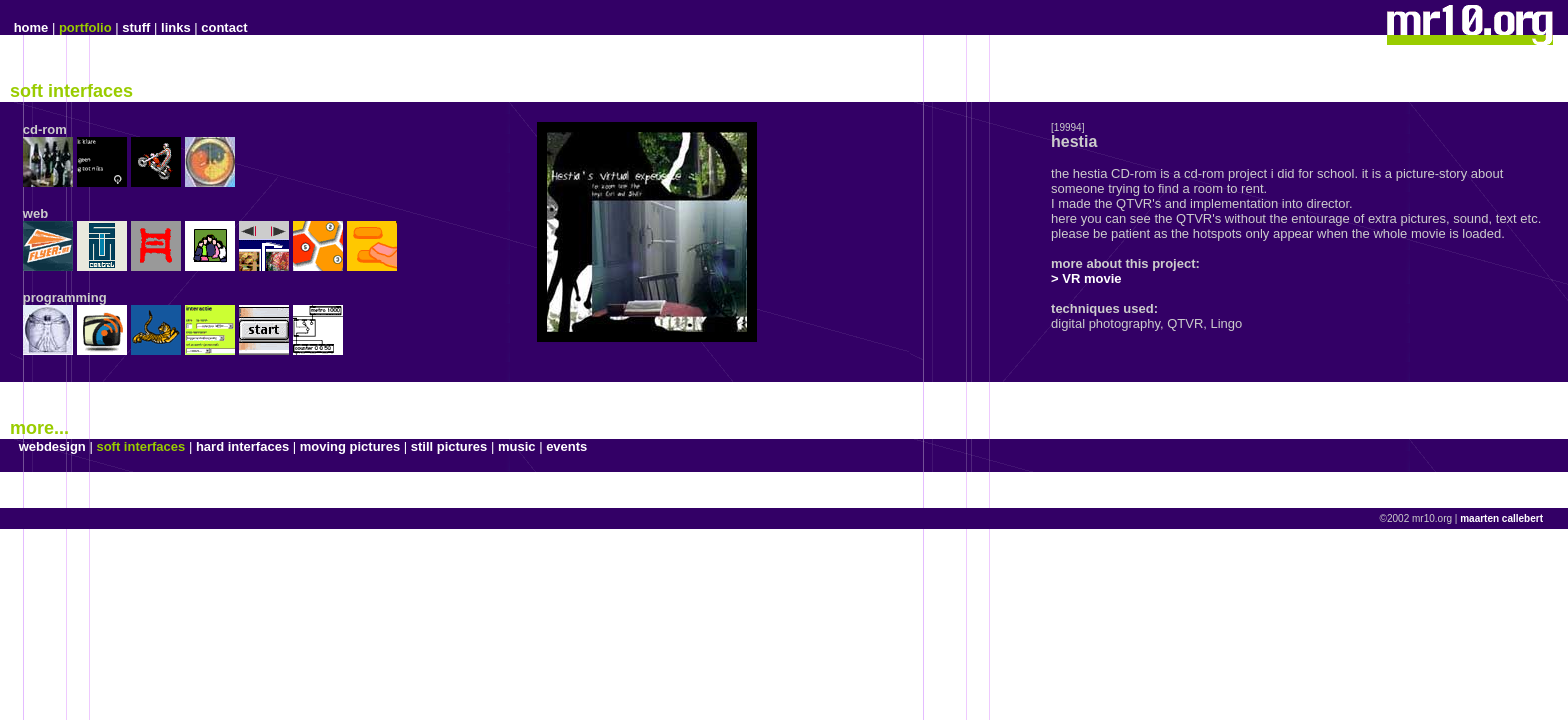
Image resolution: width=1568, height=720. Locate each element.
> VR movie (1086, 278)
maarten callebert (1501, 518)
